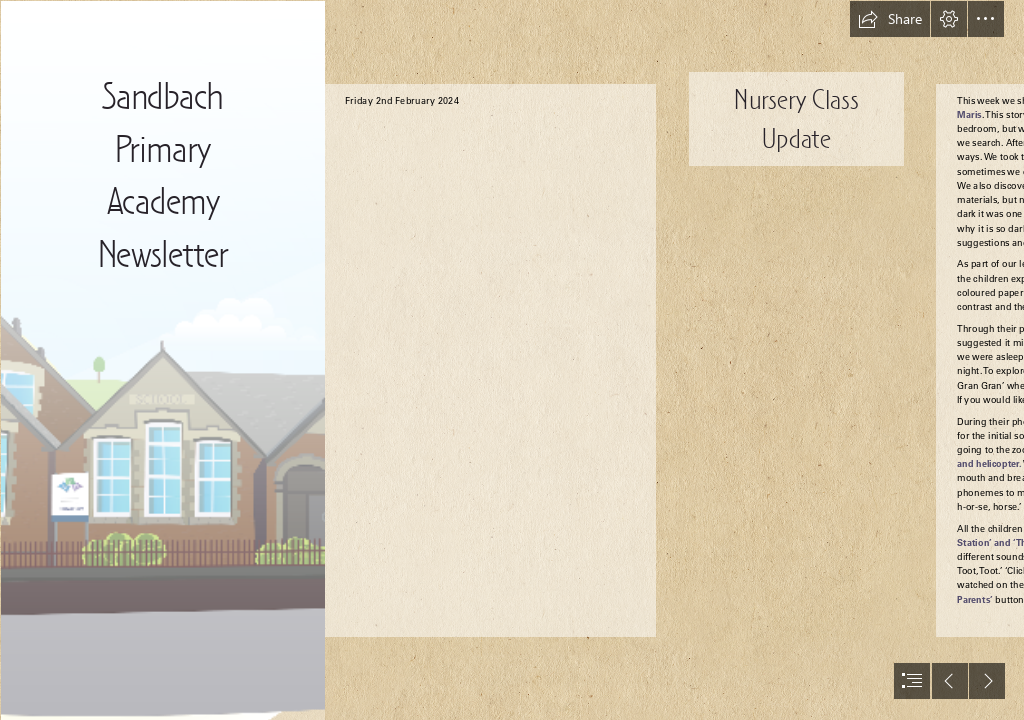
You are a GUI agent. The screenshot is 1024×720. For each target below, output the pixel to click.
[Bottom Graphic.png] (162, 360)
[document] (512, 360)
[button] (890, 19)
